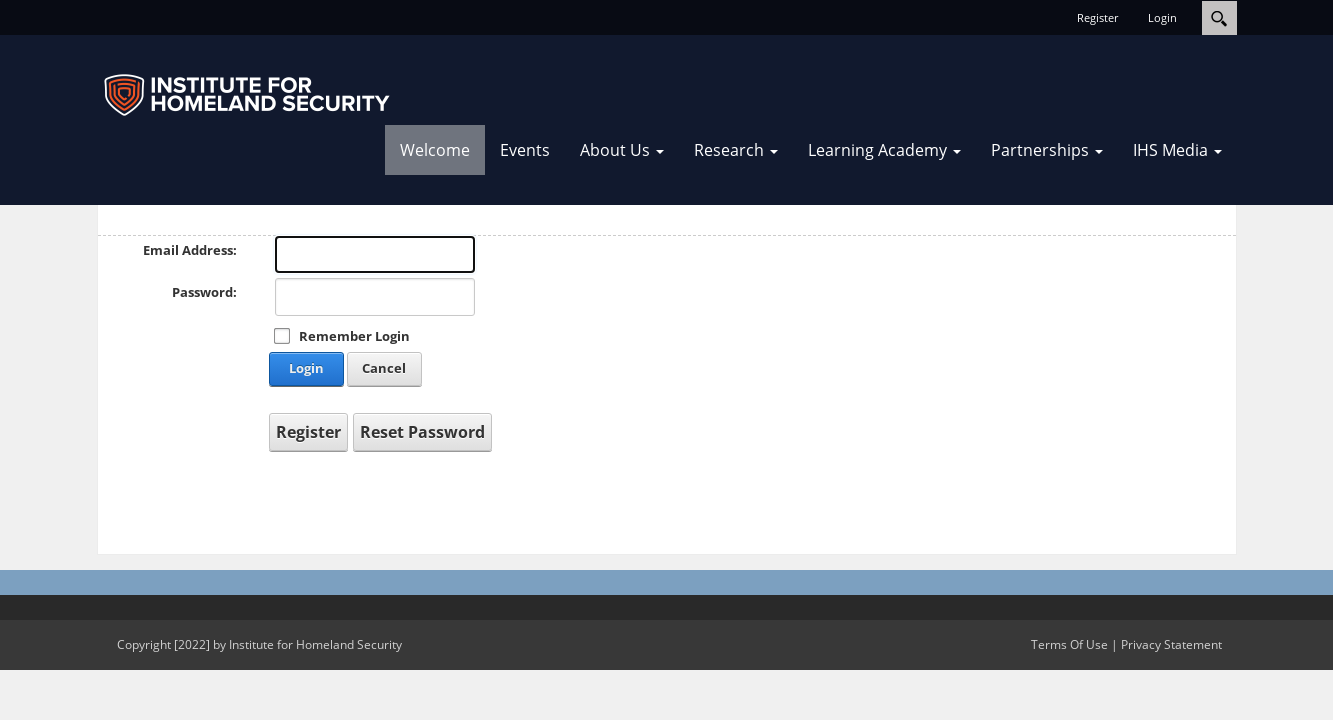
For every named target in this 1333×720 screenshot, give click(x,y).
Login (1162, 17)
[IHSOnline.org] (247, 95)
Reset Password (422, 432)
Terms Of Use (1069, 644)
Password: (204, 292)
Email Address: (190, 250)
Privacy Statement (1171, 644)
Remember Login (354, 336)
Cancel (384, 368)
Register (1097, 17)
